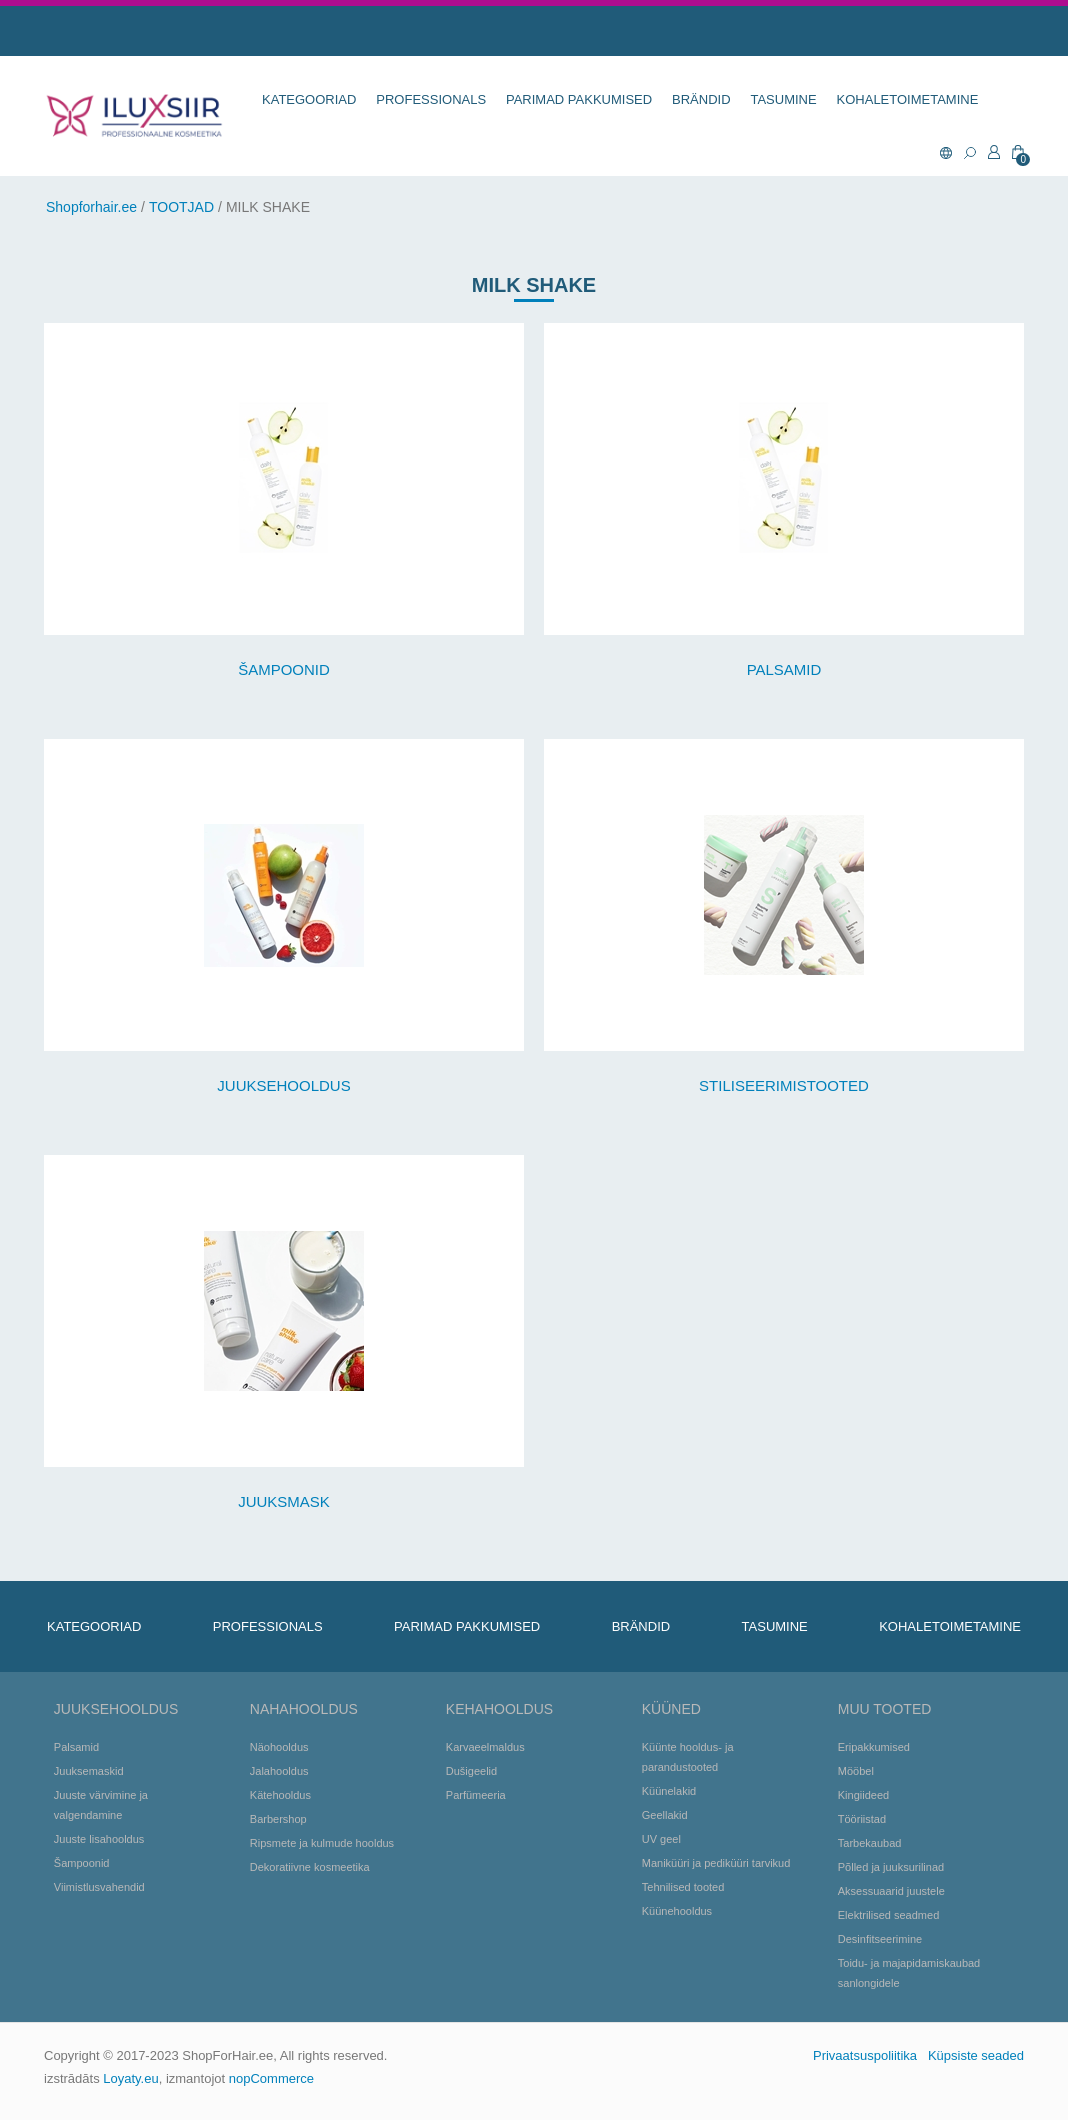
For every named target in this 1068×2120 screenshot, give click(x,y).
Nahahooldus (304, 1709)
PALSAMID (784, 669)
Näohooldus (279, 1747)
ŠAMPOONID (284, 669)
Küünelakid (669, 1791)
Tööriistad (862, 1819)
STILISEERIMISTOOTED (784, 1085)
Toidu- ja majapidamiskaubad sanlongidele (909, 1973)
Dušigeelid (471, 1771)
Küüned (671, 1709)
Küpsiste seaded (976, 2055)
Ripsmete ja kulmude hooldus (322, 1843)
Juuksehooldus (116, 1709)
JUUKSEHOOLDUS (283, 1085)
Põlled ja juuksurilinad (891, 1867)
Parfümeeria (476, 1795)
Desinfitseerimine (880, 1939)
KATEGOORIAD (309, 99)
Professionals (431, 99)
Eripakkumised (874, 1747)
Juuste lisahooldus (99, 1839)
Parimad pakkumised (579, 99)
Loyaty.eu (130, 2078)
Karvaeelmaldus (485, 1747)
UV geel (661, 1839)
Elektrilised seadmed (889, 1915)
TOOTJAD (181, 207)
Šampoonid (82, 1863)
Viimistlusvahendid (99, 1887)
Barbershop (278, 1819)
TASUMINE (783, 99)
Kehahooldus (499, 1709)
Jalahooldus (279, 1771)
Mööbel (856, 1771)
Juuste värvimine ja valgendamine (101, 1805)
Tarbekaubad (870, 1843)
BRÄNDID (701, 99)
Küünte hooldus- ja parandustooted (688, 1757)
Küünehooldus (677, 1911)
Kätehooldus (280, 1795)
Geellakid (665, 1815)
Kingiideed (863, 1795)
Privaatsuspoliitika (865, 2055)
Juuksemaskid (89, 1771)
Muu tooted (885, 1709)
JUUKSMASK (284, 1501)
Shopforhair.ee (91, 207)
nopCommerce (271, 2078)
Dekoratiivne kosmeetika (310, 1867)
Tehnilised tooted (683, 1887)
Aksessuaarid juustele (891, 1891)
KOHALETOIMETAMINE (908, 99)
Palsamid (76, 1747)
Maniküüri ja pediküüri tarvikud (716, 1863)
